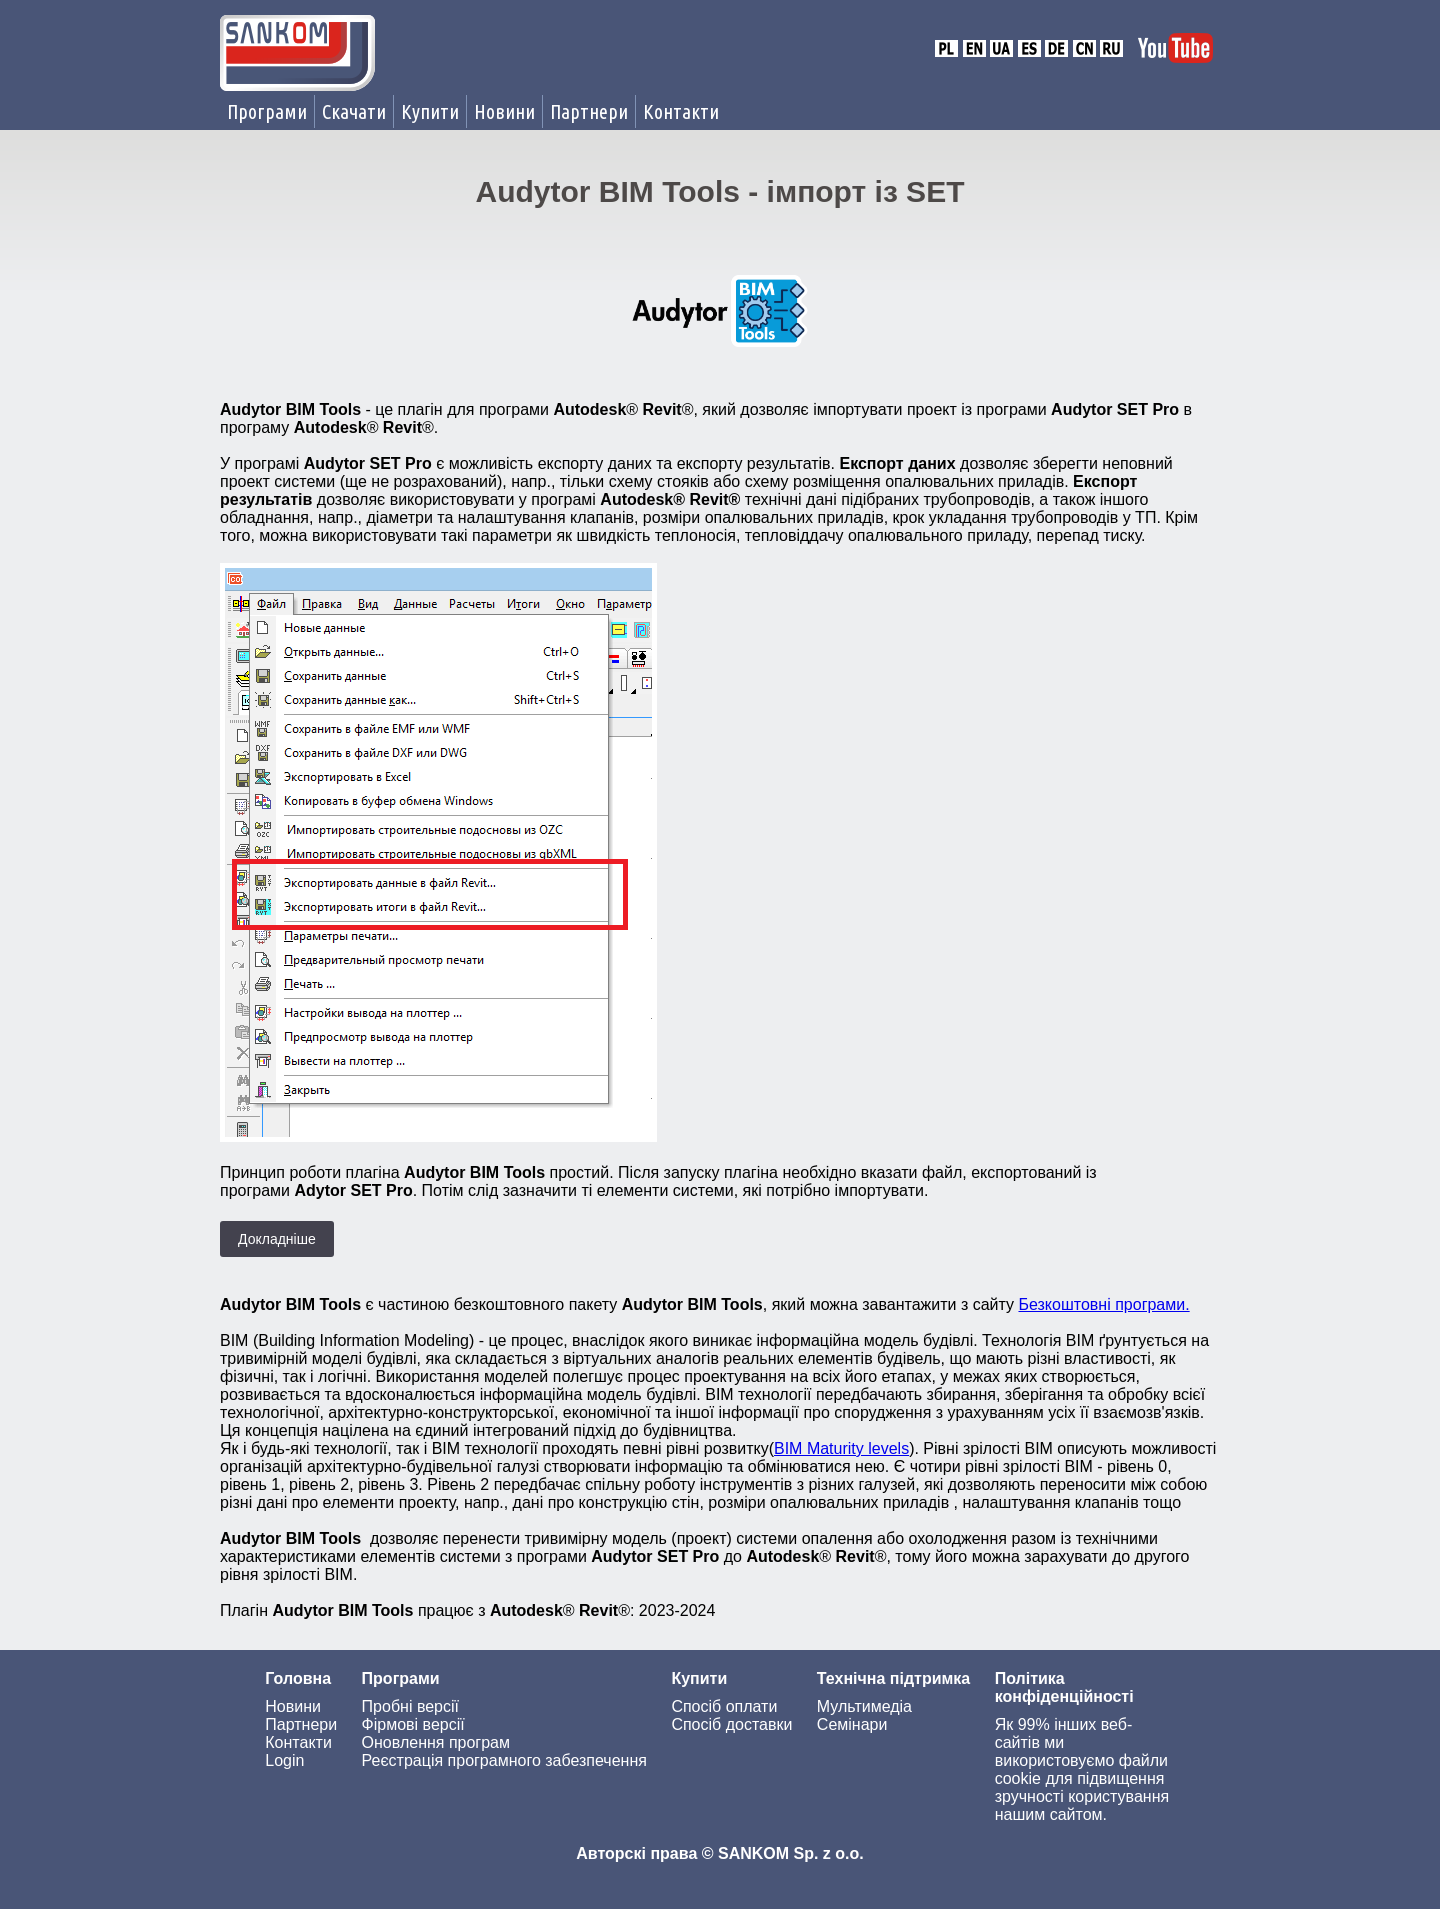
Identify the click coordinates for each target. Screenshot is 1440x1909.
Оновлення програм (436, 1742)
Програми (267, 111)
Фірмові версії (413, 1724)
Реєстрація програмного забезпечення (504, 1760)
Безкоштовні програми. (1103, 1304)
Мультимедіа (864, 1706)
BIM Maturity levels (841, 1448)
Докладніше (277, 1239)
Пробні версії (410, 1706)
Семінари (852, 1724)
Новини (504, 111)
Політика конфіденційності (1064, 1687)
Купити (430, 111)
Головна (298, 1678)
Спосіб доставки (731, 1724)
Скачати (354, 111)
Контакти (681, 111)
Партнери (589, 111)
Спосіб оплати (724, 1706)
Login (284, 1760)
